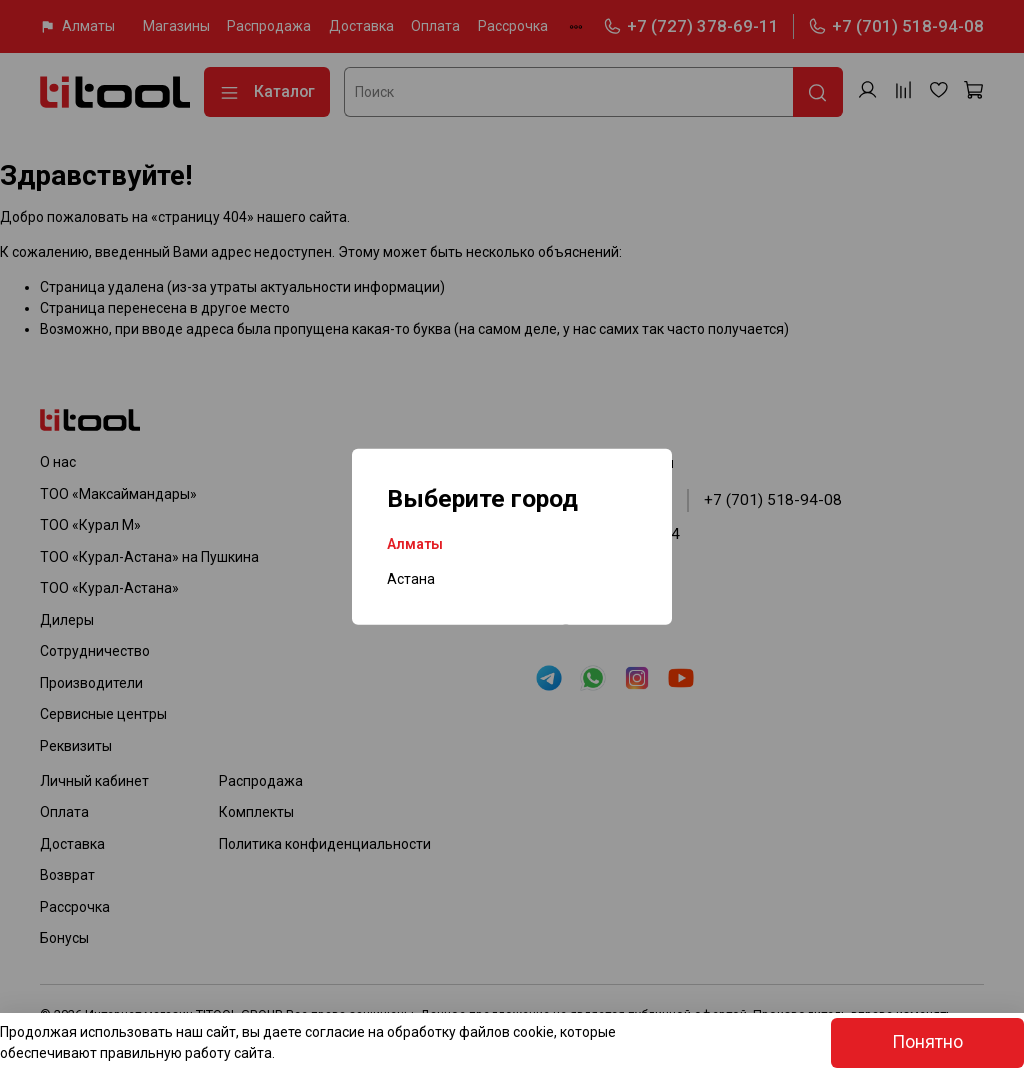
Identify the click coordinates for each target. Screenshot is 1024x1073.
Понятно (927, 1042)
